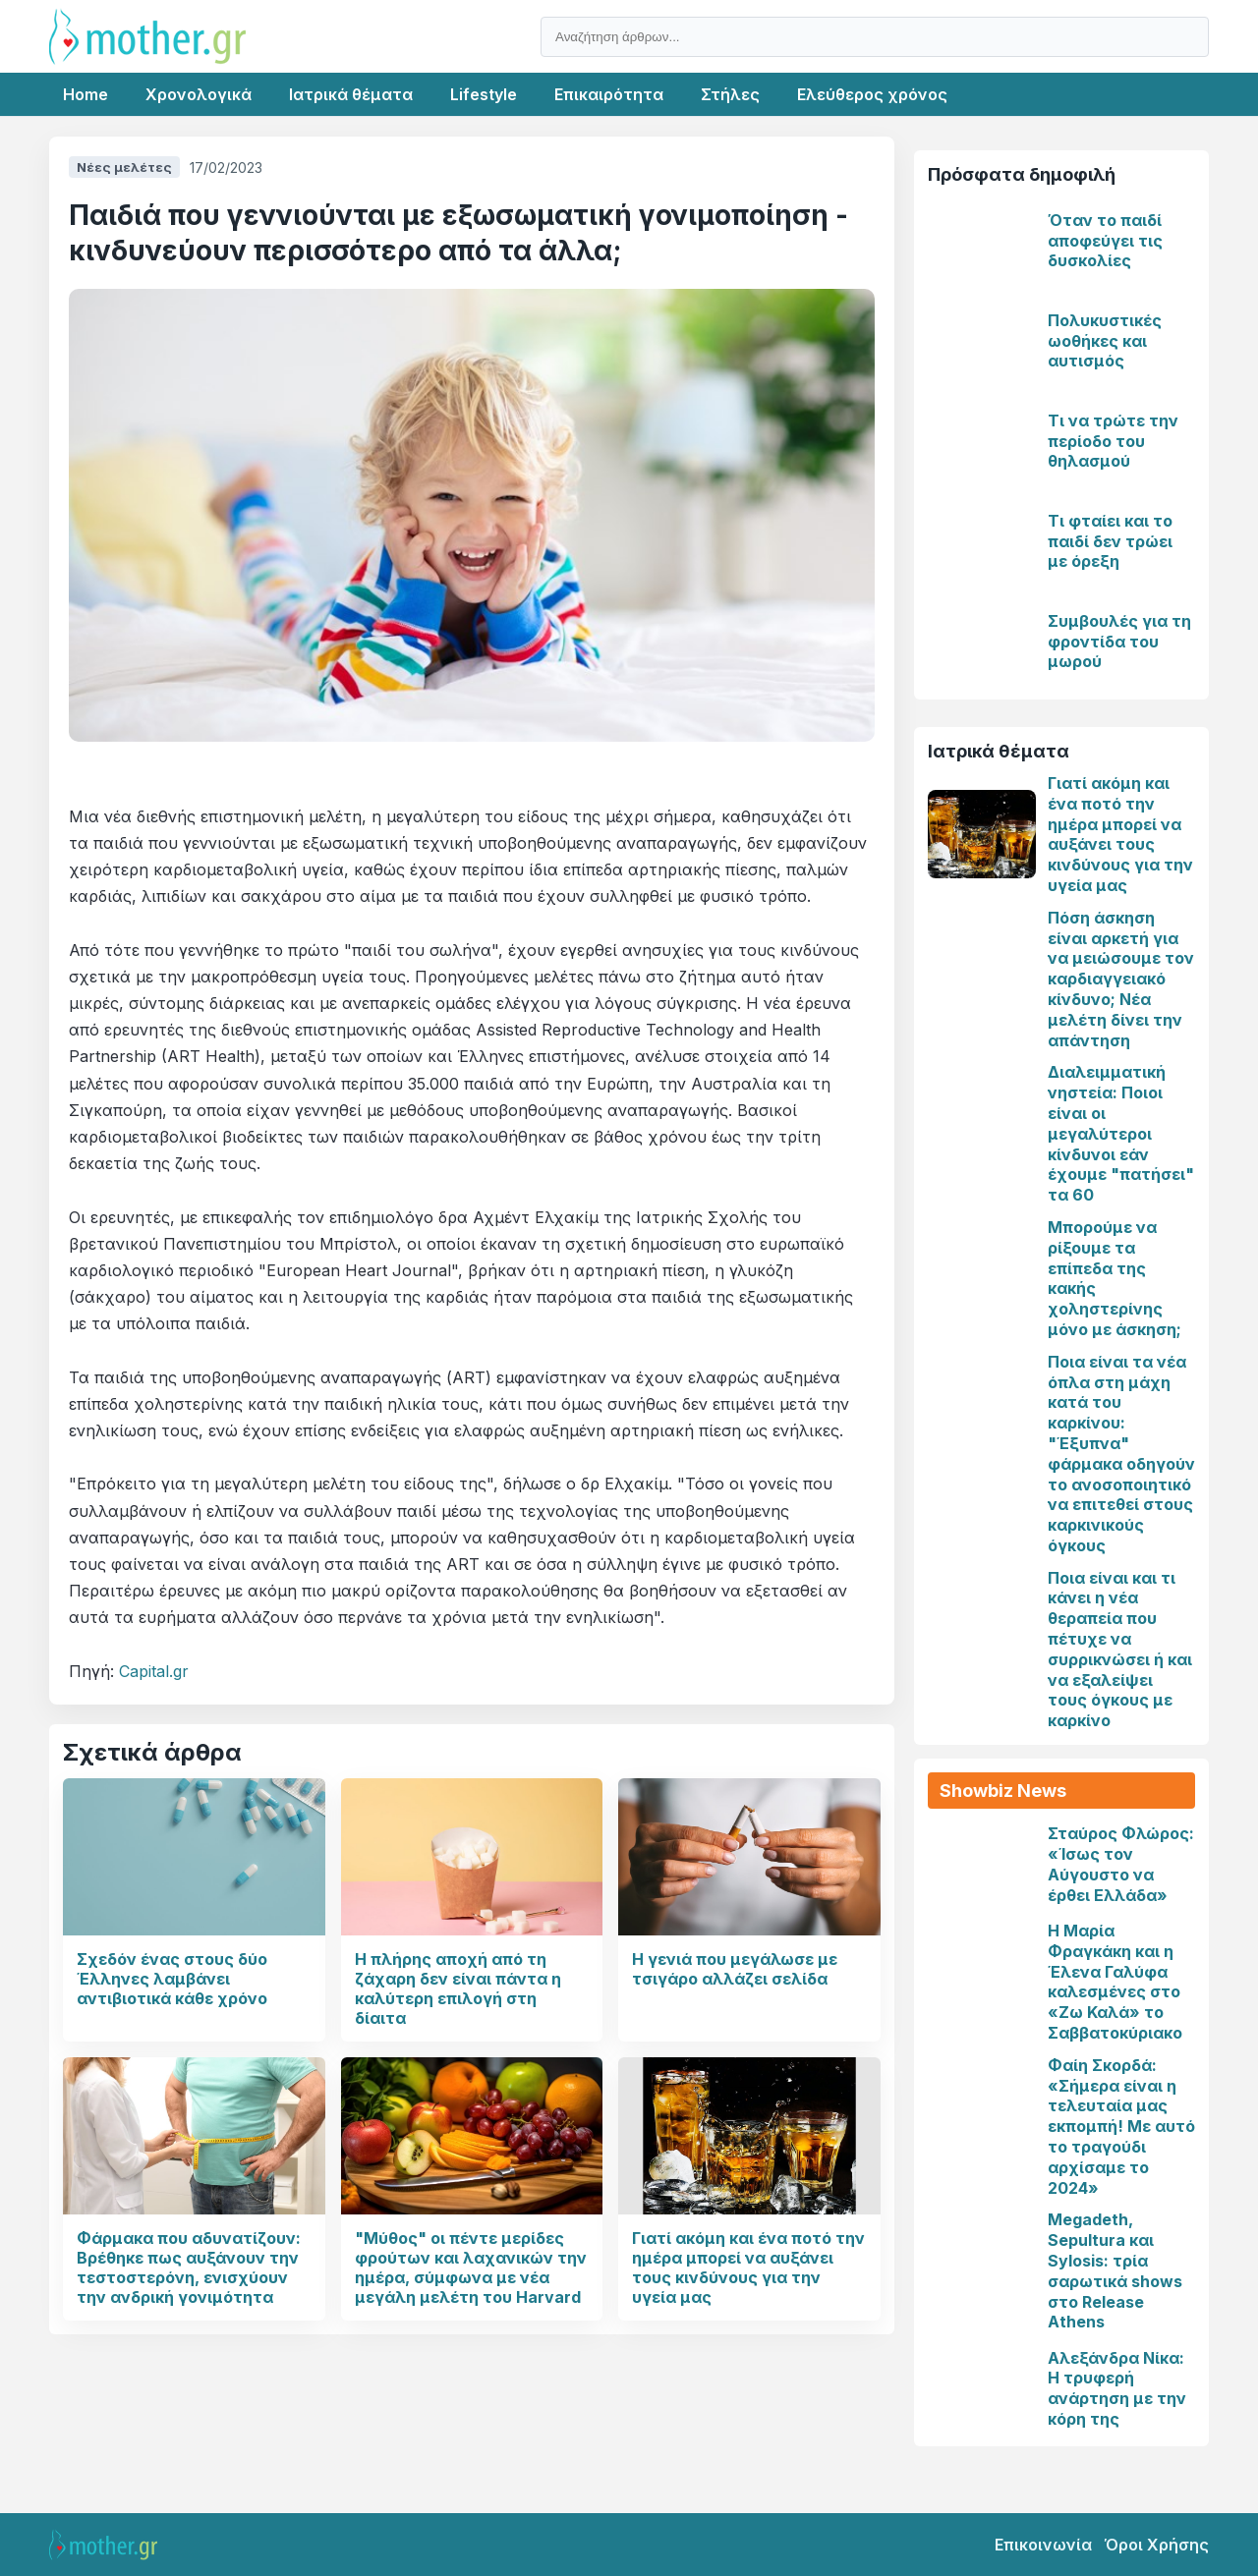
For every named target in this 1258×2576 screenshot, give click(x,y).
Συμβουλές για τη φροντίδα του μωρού (1119, 641)
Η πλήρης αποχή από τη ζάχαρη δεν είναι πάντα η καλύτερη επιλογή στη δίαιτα (458, 1988)
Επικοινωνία (1043, 2544)
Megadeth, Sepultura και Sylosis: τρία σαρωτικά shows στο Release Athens (1115, 2270)
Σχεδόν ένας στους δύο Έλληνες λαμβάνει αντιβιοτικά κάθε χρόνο (172, 1978)
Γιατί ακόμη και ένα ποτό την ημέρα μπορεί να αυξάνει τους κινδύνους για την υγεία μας (748, 2267)
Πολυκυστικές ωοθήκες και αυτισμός (1105, 340)
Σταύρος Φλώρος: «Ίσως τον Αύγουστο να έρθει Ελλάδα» (1121, 1863)
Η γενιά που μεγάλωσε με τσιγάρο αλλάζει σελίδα (734, 1968)
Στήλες (730, 94)
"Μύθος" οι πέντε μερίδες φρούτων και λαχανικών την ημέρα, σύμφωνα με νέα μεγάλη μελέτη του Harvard (471, 2267)
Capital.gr (154, 1671)
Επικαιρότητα (608, 94)
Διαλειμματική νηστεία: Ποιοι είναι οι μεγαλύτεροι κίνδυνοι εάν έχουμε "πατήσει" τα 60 (1121, 1133)
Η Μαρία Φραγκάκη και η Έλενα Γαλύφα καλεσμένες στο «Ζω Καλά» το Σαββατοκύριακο (1115, 1982)
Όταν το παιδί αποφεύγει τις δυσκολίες (1105, 240)
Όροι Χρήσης (1156, 2544)
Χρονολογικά (198, 94)
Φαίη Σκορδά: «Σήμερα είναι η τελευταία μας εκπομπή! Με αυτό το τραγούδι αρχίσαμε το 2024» (1121, 2126)
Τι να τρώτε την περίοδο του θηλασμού (1113, 441)
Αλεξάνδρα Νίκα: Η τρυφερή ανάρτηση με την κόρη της (1117, 2388)
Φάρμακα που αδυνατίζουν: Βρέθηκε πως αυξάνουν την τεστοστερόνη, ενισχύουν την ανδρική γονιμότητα (189, 2267)
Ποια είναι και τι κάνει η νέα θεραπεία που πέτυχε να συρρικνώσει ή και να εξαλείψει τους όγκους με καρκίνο (1120, 1649)
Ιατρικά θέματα (351, 94)
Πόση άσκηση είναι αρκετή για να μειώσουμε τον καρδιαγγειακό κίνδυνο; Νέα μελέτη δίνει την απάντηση (1121, 979)
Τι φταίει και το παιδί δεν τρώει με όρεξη (1110, 541)
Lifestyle (483, 94)
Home (85, 94)
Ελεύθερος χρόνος (872, 94)
